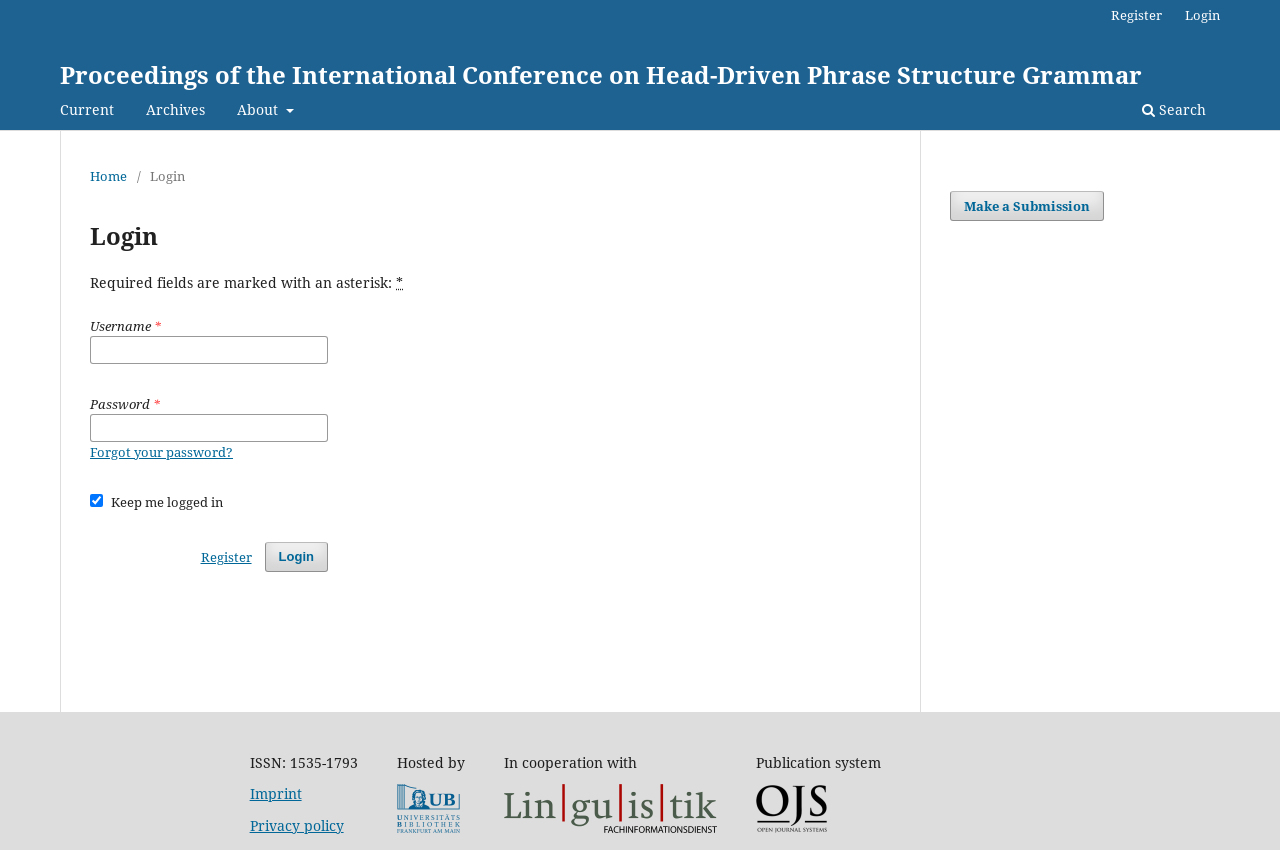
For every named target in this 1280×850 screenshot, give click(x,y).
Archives (175, 109)
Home (108, 176)
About (259, 109)
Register (1136, 15)
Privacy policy (297, 825)
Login (1202, 15)
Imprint (276, 793)
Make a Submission (1027, 206)
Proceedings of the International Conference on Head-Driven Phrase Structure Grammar (601, 74)
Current (87, 109)
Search (1174, 109)
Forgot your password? (161, 452)
